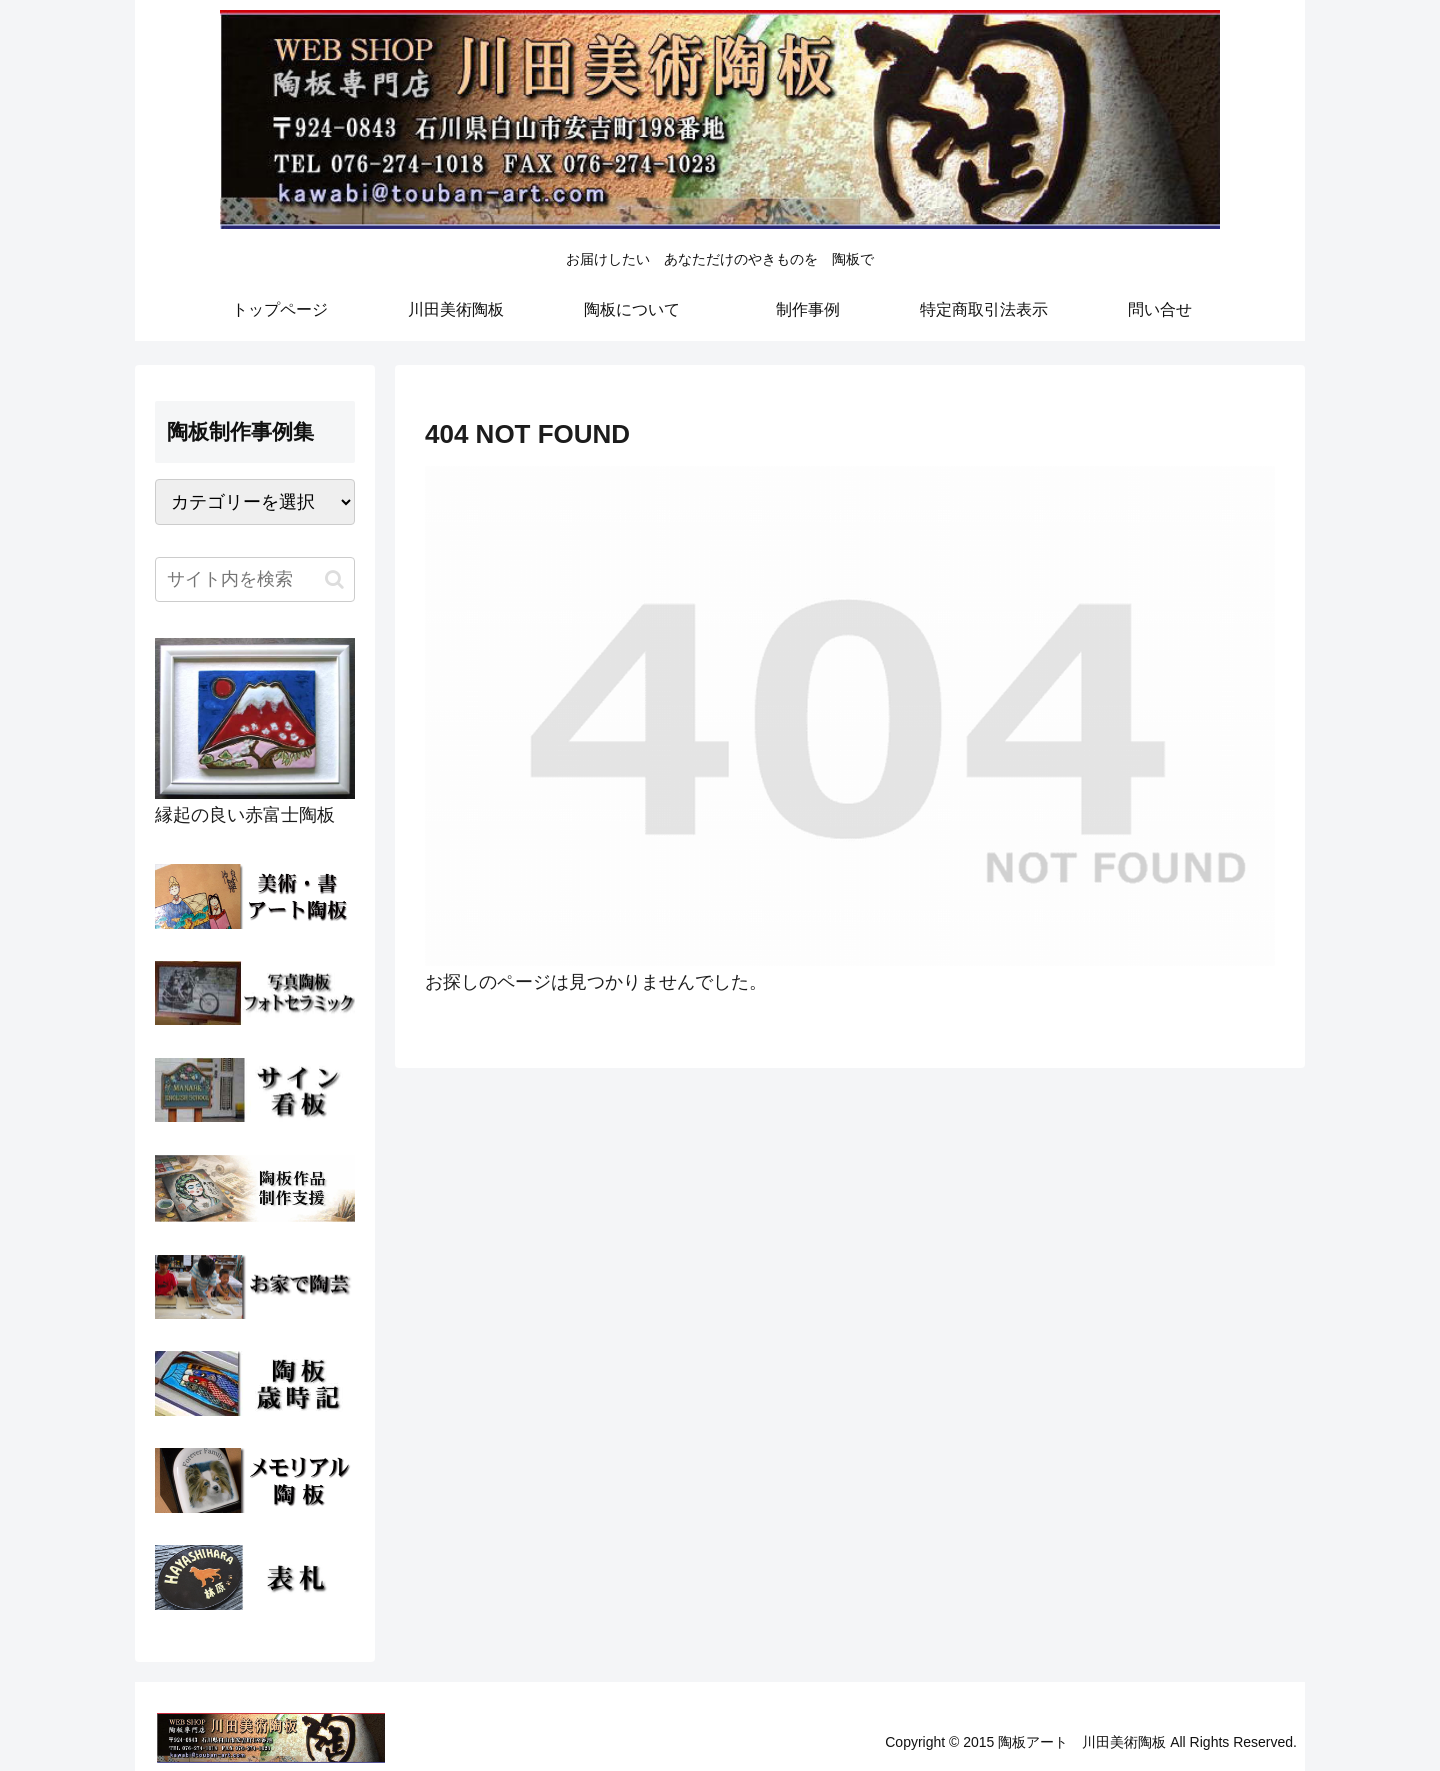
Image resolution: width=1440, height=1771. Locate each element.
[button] (334, 579)
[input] (255, 579)
